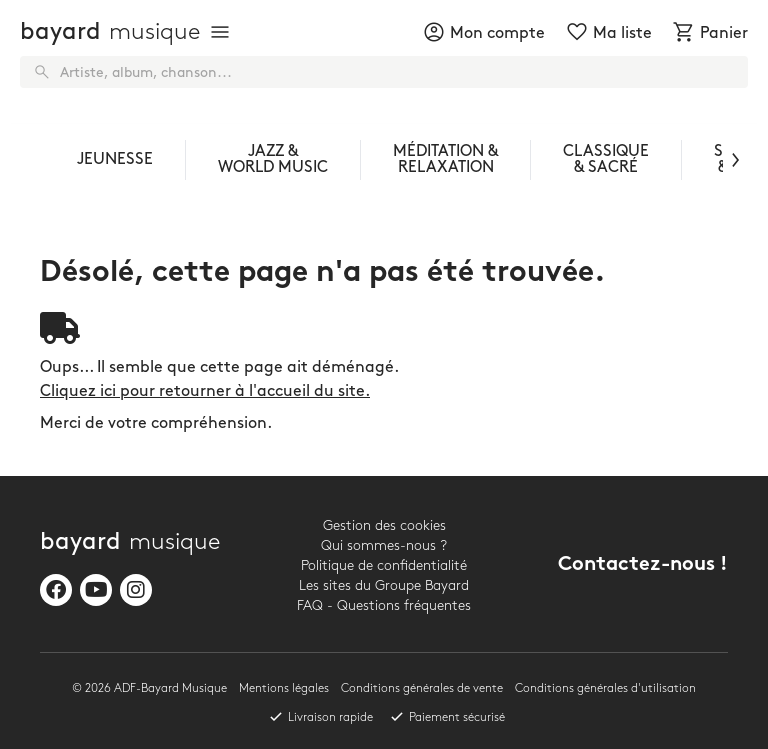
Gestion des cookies (384, 525)
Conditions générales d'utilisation (605, 688)
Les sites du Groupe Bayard (384, 585)
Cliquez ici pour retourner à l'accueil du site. (205, 391)
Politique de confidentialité (384, 565)
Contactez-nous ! (643, 565)
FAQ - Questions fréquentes (384, 605)
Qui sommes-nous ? (384, 545)
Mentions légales (284, 688)
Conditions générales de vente (422, 688)
